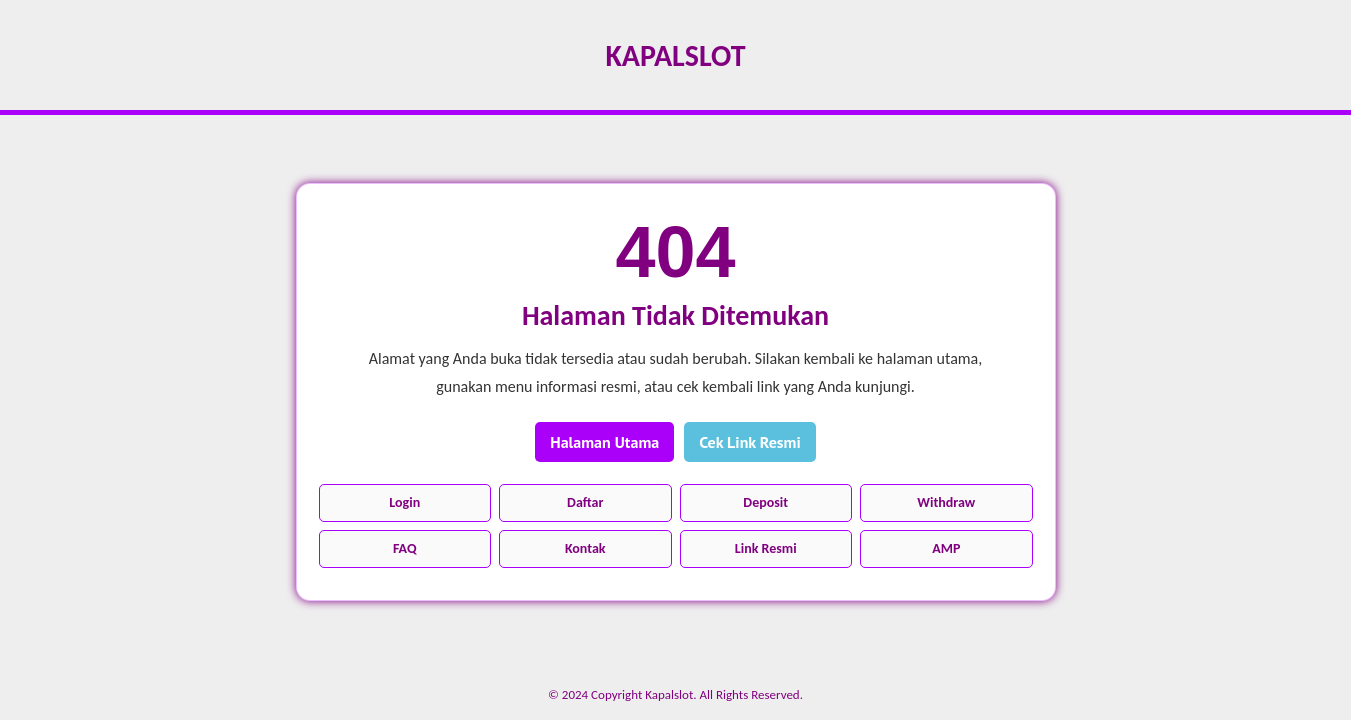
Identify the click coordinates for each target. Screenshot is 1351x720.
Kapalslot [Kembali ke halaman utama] (675, 55)
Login (404, 502)
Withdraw (946, 502)
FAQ (405, 548)
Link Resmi (766, 548)
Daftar (585, 502)
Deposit (765, 502)
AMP (946, 548)
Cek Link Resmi (750, 442)
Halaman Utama (604, 442)
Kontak (585, 548)
